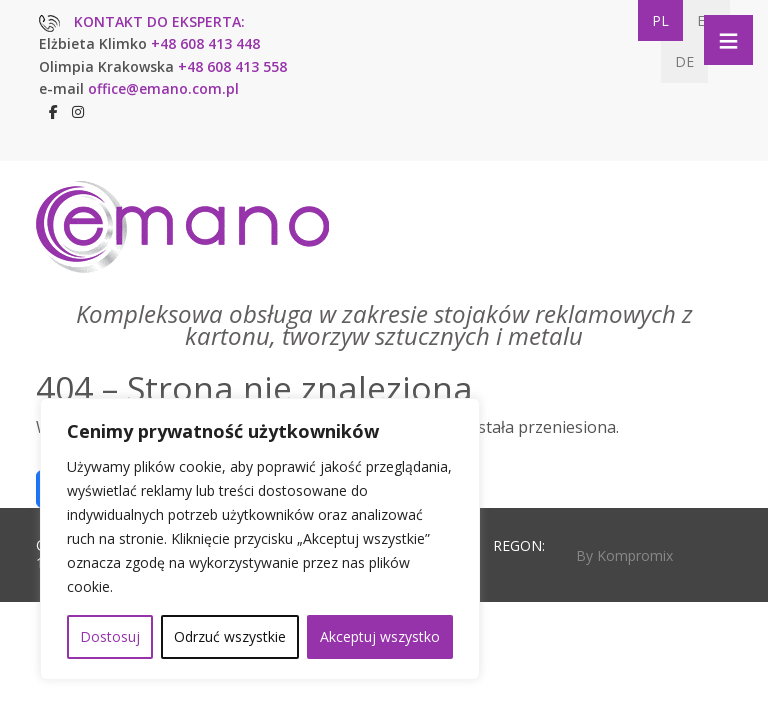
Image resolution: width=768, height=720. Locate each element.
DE (684, 61)
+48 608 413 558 (232, 66)
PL (660, 20)
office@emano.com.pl (163, 88)
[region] (260, 539)
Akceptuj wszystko (380, 636)
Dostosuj (110, 636)
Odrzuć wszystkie (230, 636)
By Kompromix (624, 555)
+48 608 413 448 (205, 43)
